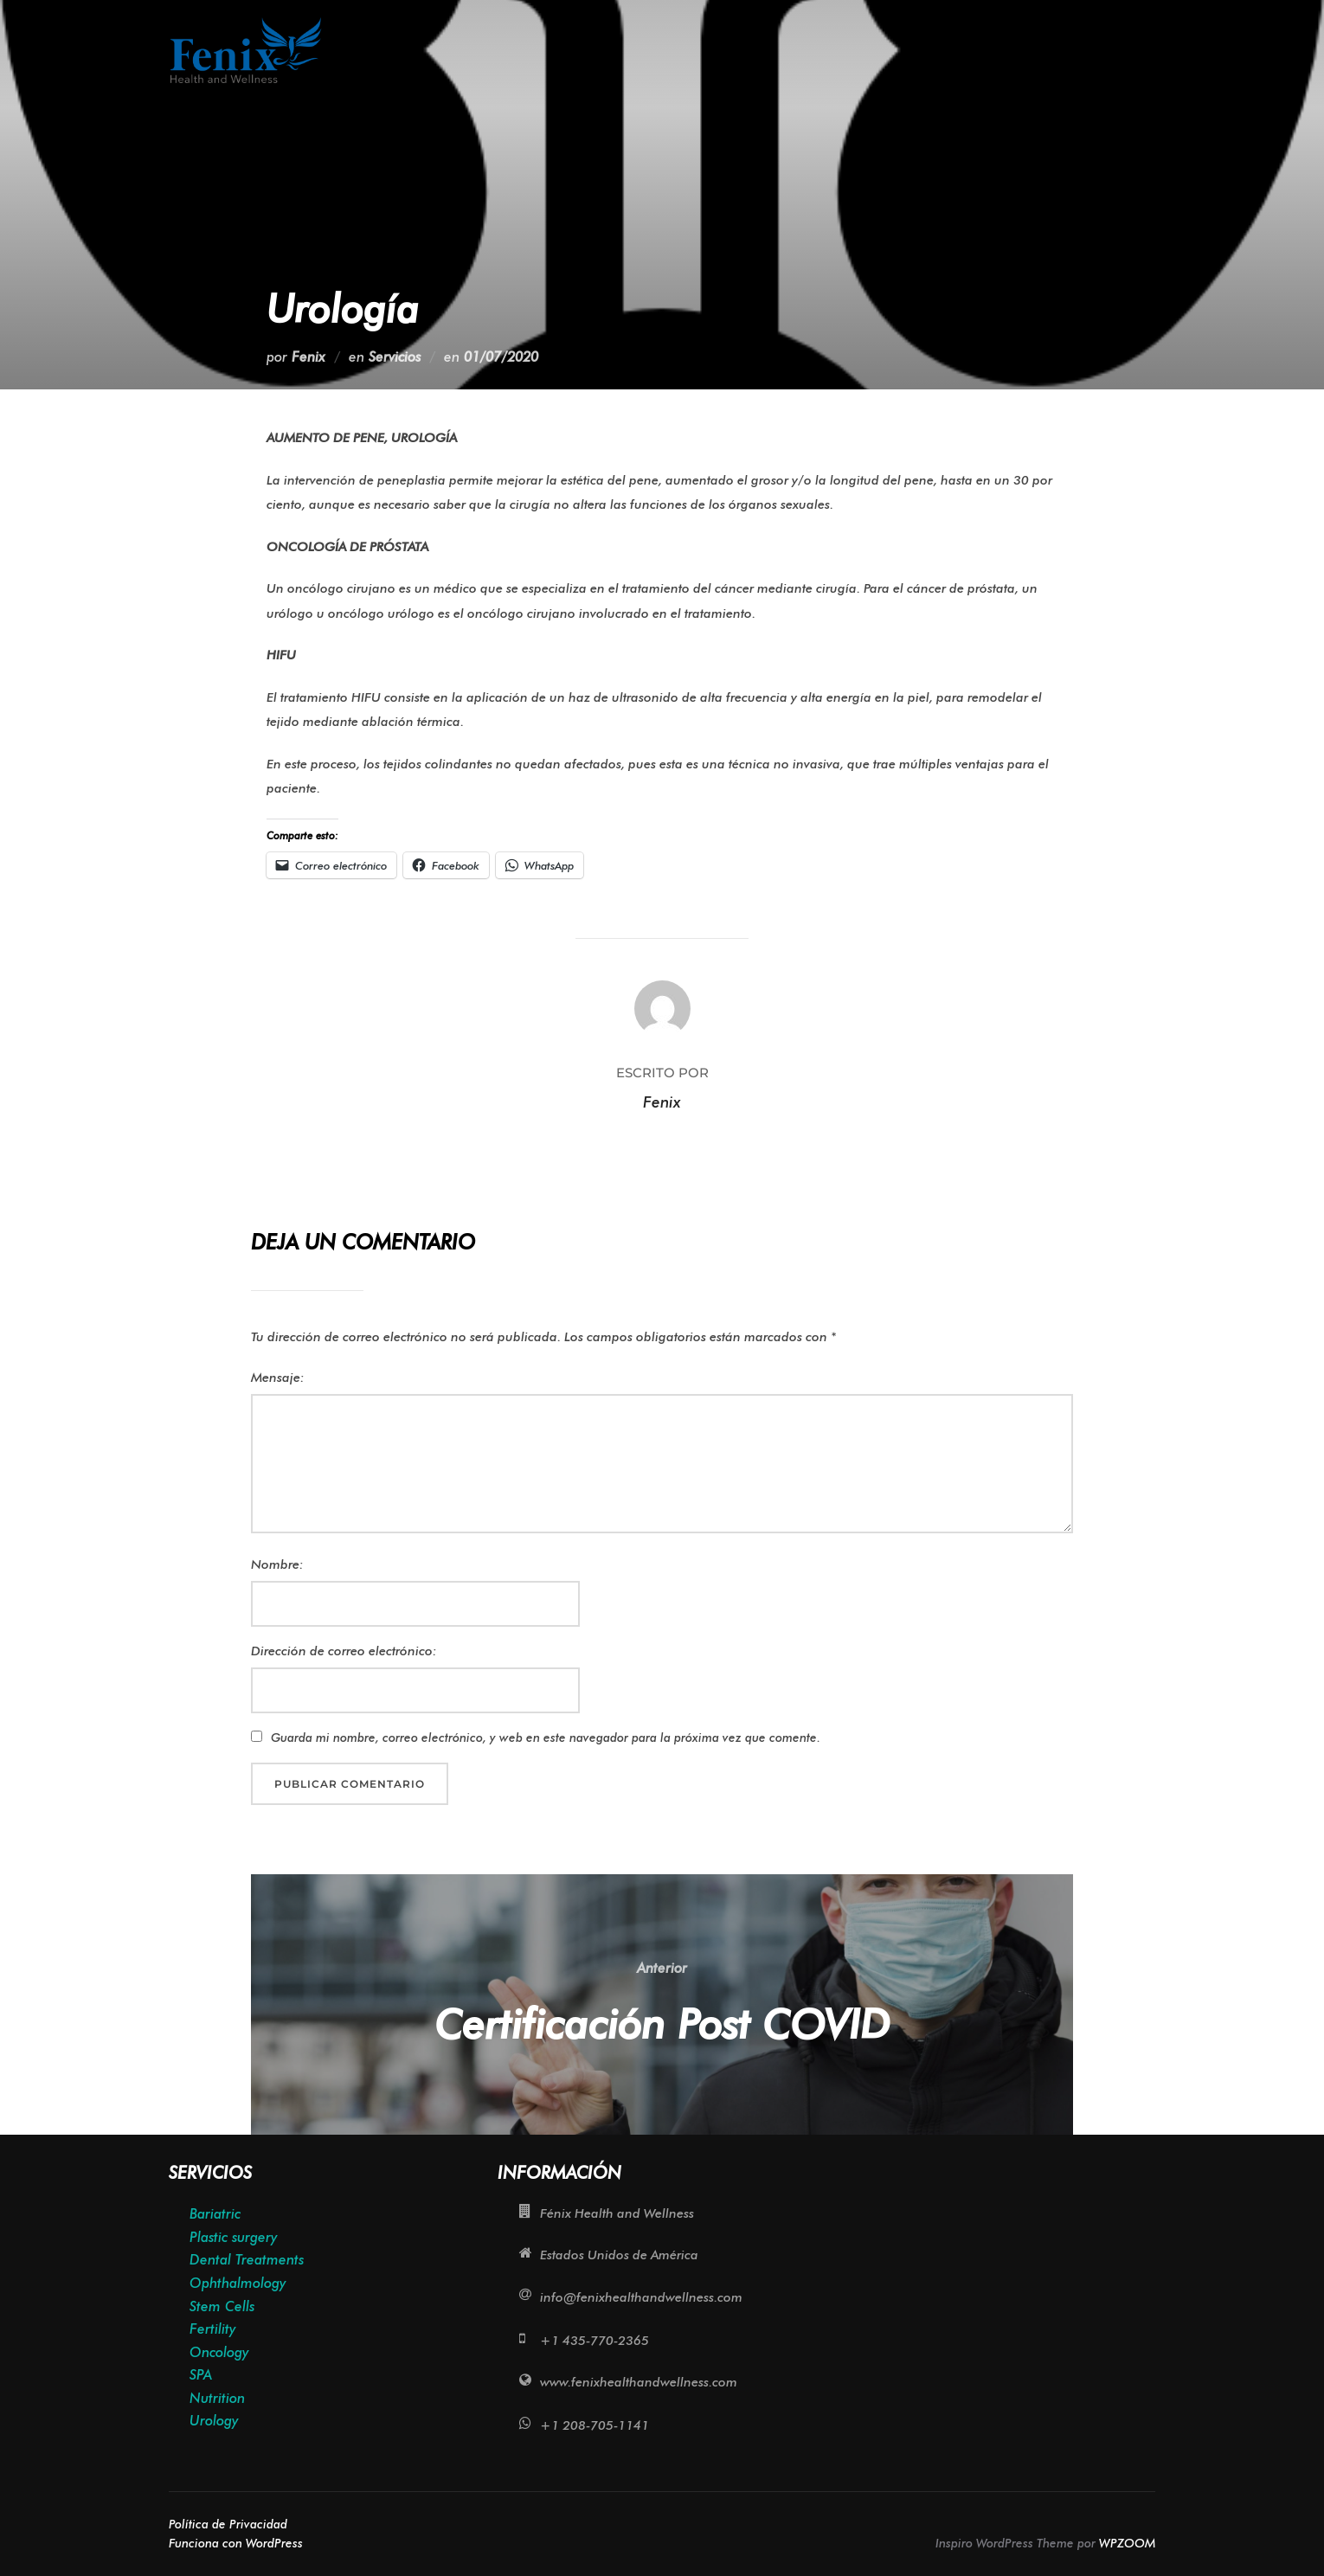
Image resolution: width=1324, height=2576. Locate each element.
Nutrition (217, 2398)
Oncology (219, 2352)
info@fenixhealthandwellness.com (641, 2297)
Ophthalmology (238, 2283)
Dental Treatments (247, 2260)
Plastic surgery (233, 2237)
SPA (201, 2375)
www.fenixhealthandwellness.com (638, 2382)
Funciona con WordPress (236, 2543)
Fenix (308, 357)
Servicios (395, 357)
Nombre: (277, 1564)
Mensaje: (278, 1377)
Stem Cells (222, 2306)
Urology (214, 2420)
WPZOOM (1127, 2543)
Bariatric (215, 2214)
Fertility (212, 2329)
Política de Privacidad (228, 2524)
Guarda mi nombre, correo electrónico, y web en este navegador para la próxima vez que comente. (545, 1737)
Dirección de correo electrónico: (344, 1651)
